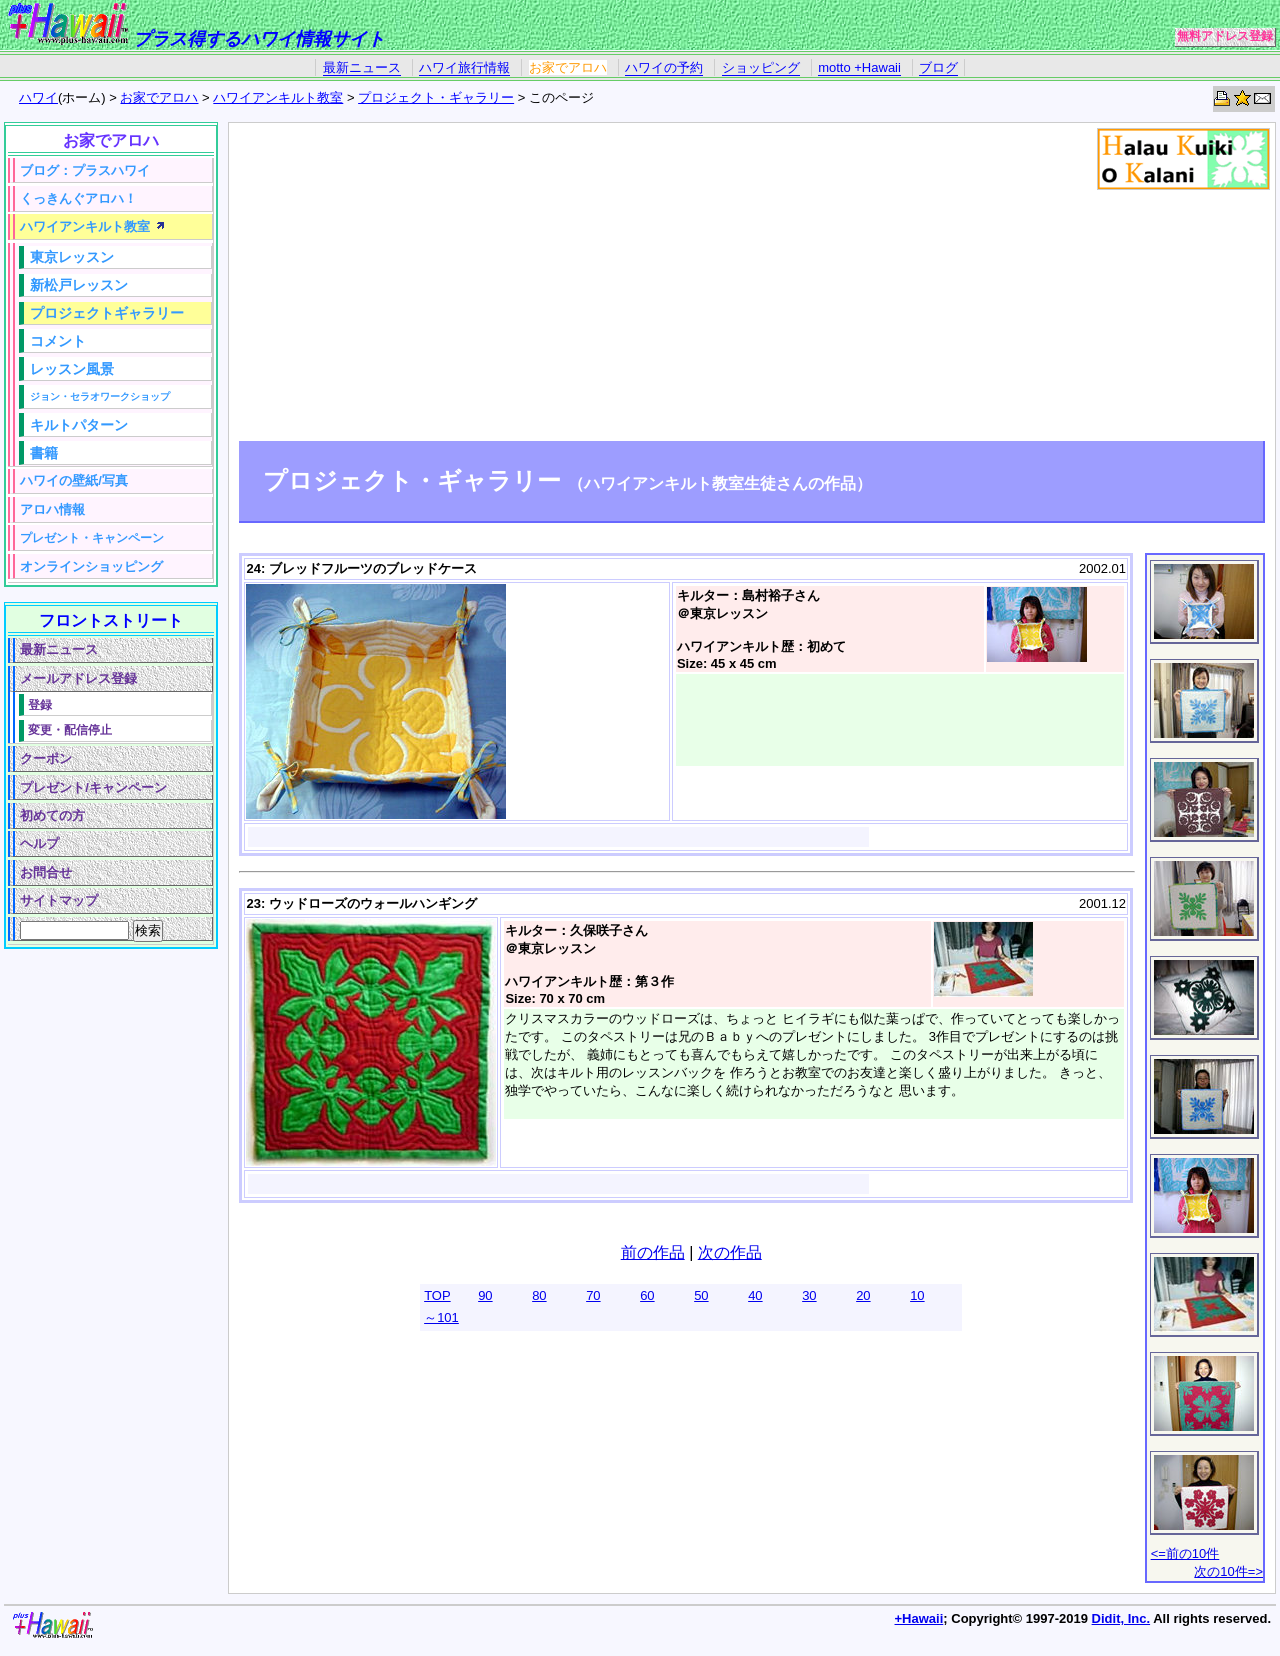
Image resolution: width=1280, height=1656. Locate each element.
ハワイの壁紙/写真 (74, 480)
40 (755, 1295)
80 (539, 1295)
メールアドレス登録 (78, 678)
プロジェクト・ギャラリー (436, 97)
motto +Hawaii (859, 67)
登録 (40, 704)
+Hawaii (919, 1618)
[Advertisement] (752, 285)
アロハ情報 (52, 509)
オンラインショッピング (91, 566)
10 (917, 1295)
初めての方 (52, 815)
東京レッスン (72, 257)
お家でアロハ (568, 67)
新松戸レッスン (79, 285)
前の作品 (653, 1252)
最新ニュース (362, 67)
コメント (58, 341)
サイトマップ (59, 900)
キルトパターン (79, 425)
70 (593, 1295)
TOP (437, 1295)
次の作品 (730, 1252)
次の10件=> (1228, 1571)
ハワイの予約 (664, 67)
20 (863, 1295)
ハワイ (38, 97)
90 (485, 1295)
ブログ (938, 67)
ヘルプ (39, 843)
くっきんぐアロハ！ (78, 198)
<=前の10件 (1185, 1553)
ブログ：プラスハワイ (85, 170)
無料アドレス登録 (1225, 36)
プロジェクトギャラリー (107, 313)
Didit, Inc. (1121, 1618)
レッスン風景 (72, 369)
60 (647, 1295)
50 (701, 1295)
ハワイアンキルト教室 (278, 97)
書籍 (44, 453)
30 (809, 1295)
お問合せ (46, 872)
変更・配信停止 (70, 729)
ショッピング (761, 67)
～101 (441, 1317)
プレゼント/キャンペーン (93, 787)
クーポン (46, 758)
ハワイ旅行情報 (464, 67)
